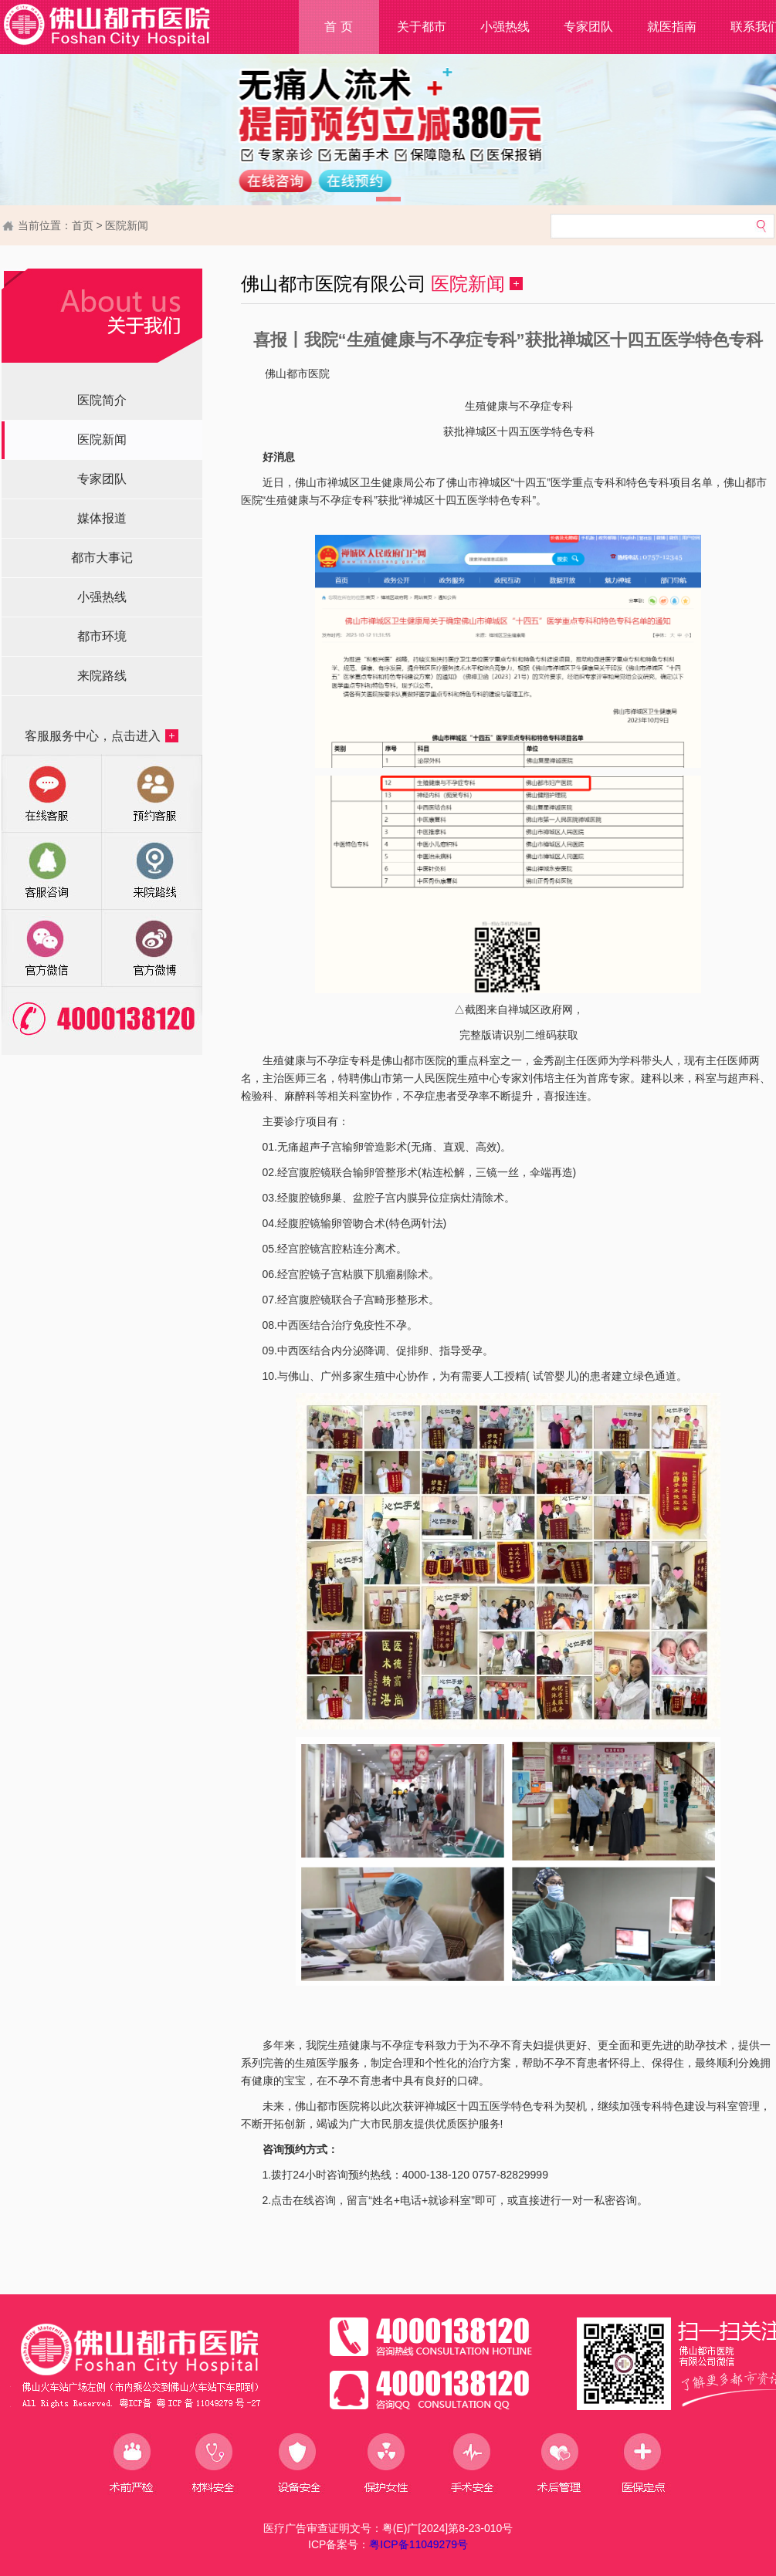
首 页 (338, 26)
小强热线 (505, 26)
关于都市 (421, 26)
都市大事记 (102, 557)
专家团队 (588, 26)
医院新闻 (126, 225)
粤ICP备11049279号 (418, 2544)
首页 (82, 225)
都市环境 (102, 636)
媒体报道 (102, 518)
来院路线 (102, 675)
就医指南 (671, 26)
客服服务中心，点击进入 (101, 735)
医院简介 (102, 400)
